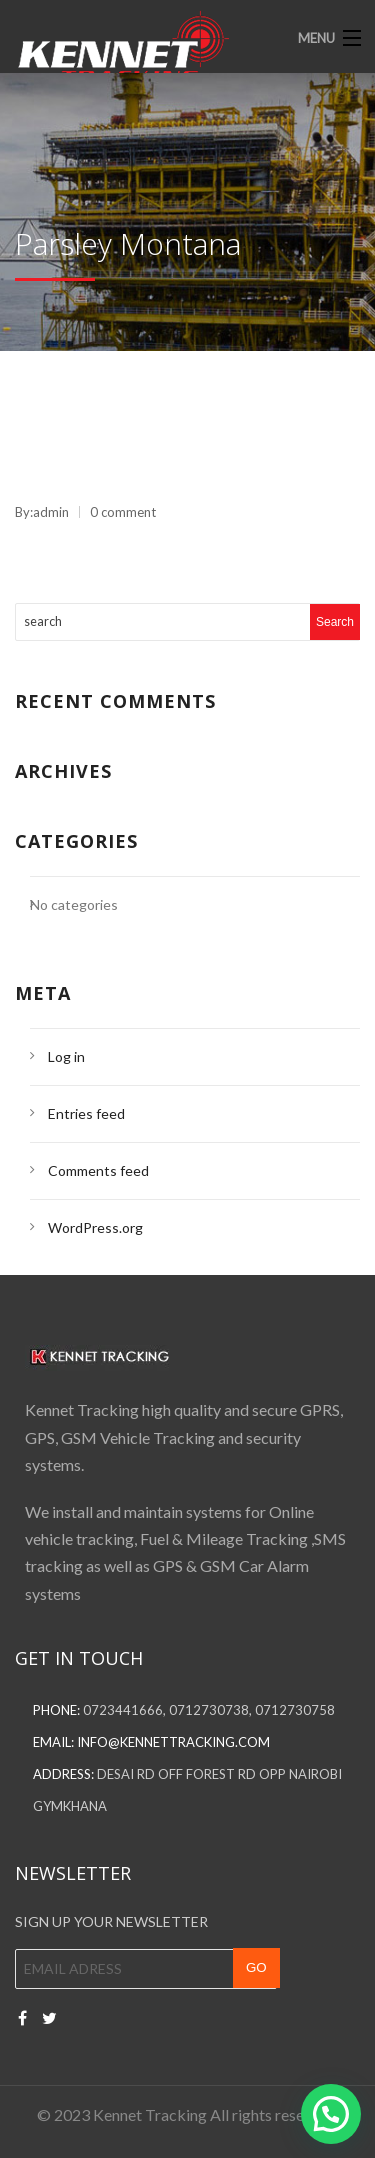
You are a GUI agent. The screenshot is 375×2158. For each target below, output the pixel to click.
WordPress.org (95, 1227)
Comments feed (98, 1170)
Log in (66, 1056)
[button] (331, 2114)
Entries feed (86, 1113)
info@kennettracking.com (173, 1742)
